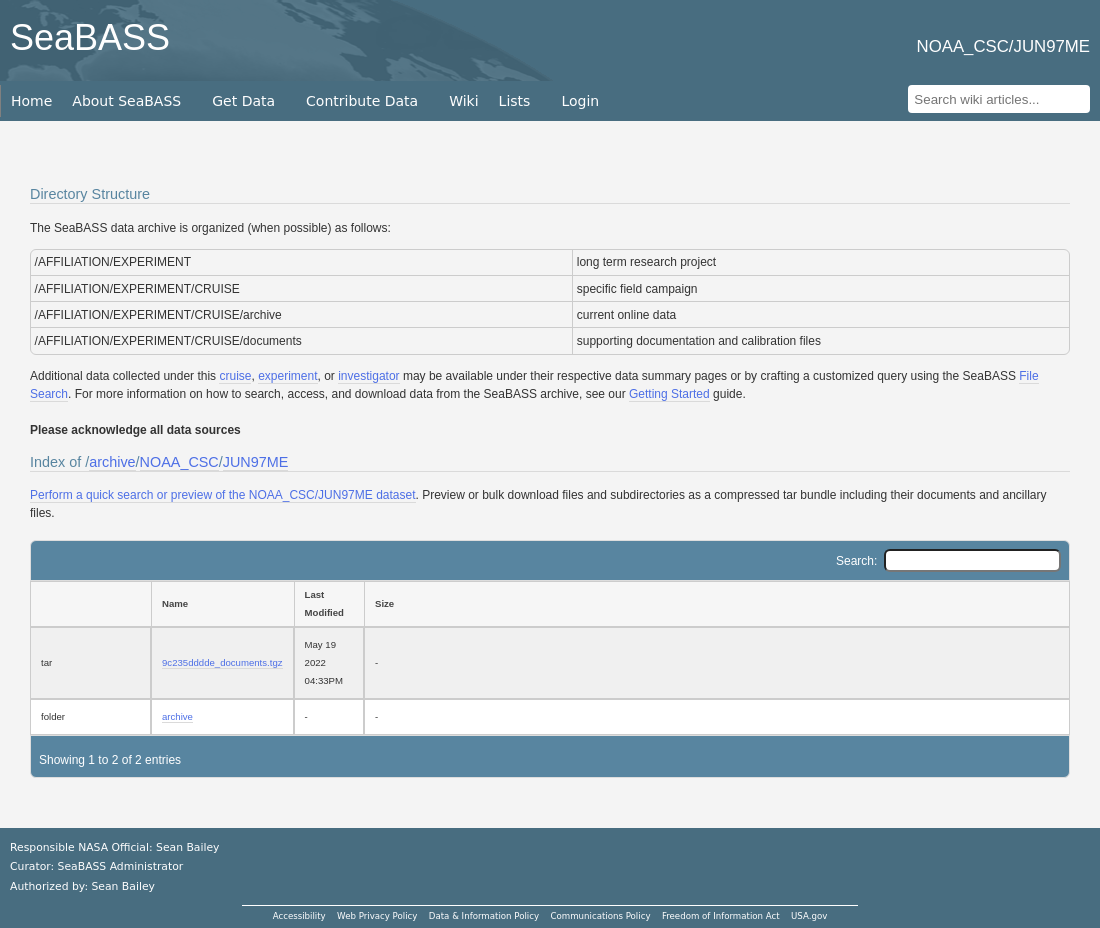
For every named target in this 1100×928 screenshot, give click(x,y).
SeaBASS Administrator (121, 866)
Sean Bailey (122, 886)
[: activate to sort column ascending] (90, 604)
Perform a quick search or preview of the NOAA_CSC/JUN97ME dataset (223, 495)
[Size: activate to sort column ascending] (717, 604)
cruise (235, 376)
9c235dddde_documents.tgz (222, 662)
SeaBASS (90, 37)
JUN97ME (256, 462)
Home (31, 101)
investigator (368, 376)
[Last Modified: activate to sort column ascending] (329, 604)
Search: (948, 561)
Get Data (243, 101)
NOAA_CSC (179, 462)
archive (112, 462)
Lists (515, 101)
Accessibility (299, 916)
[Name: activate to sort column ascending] (222, 604)
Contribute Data (362, 101)
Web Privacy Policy (377, 916)
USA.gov (809, 916)
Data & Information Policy (484, 916)
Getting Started (669, 394)
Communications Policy (600, 916)
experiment (287, 376)
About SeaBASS (126, 101)
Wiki (463, 101)
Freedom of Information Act (721, 916)
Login (580, 101)
